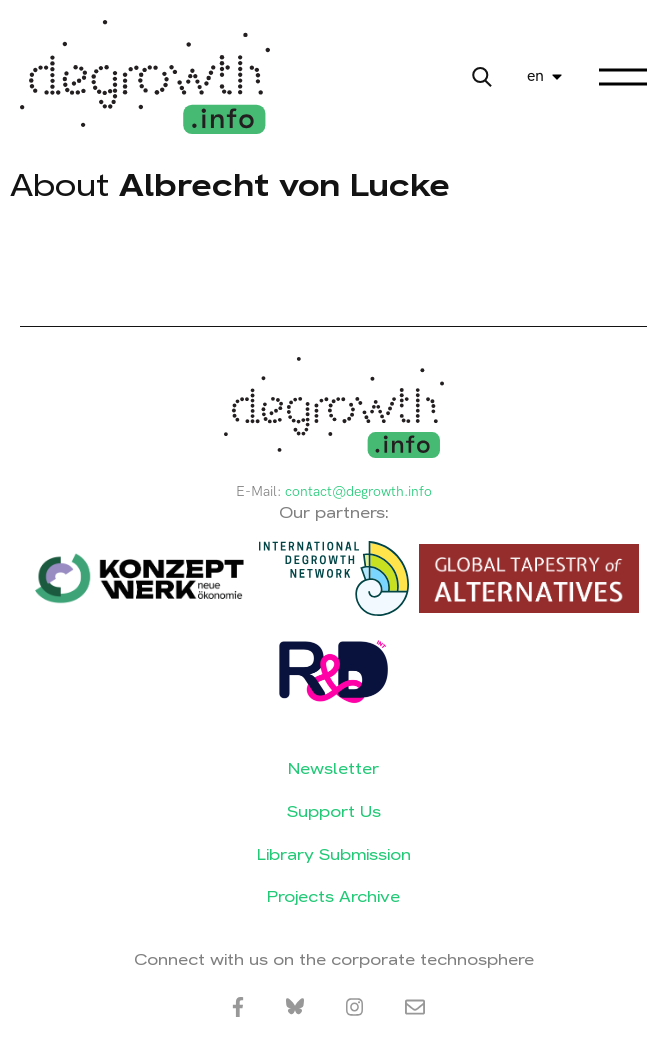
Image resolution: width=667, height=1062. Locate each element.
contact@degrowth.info (358, 491)
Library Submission (334, 854)
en (535, 76)
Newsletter (333, 768)
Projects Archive (333, 896)
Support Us (334, 811)
